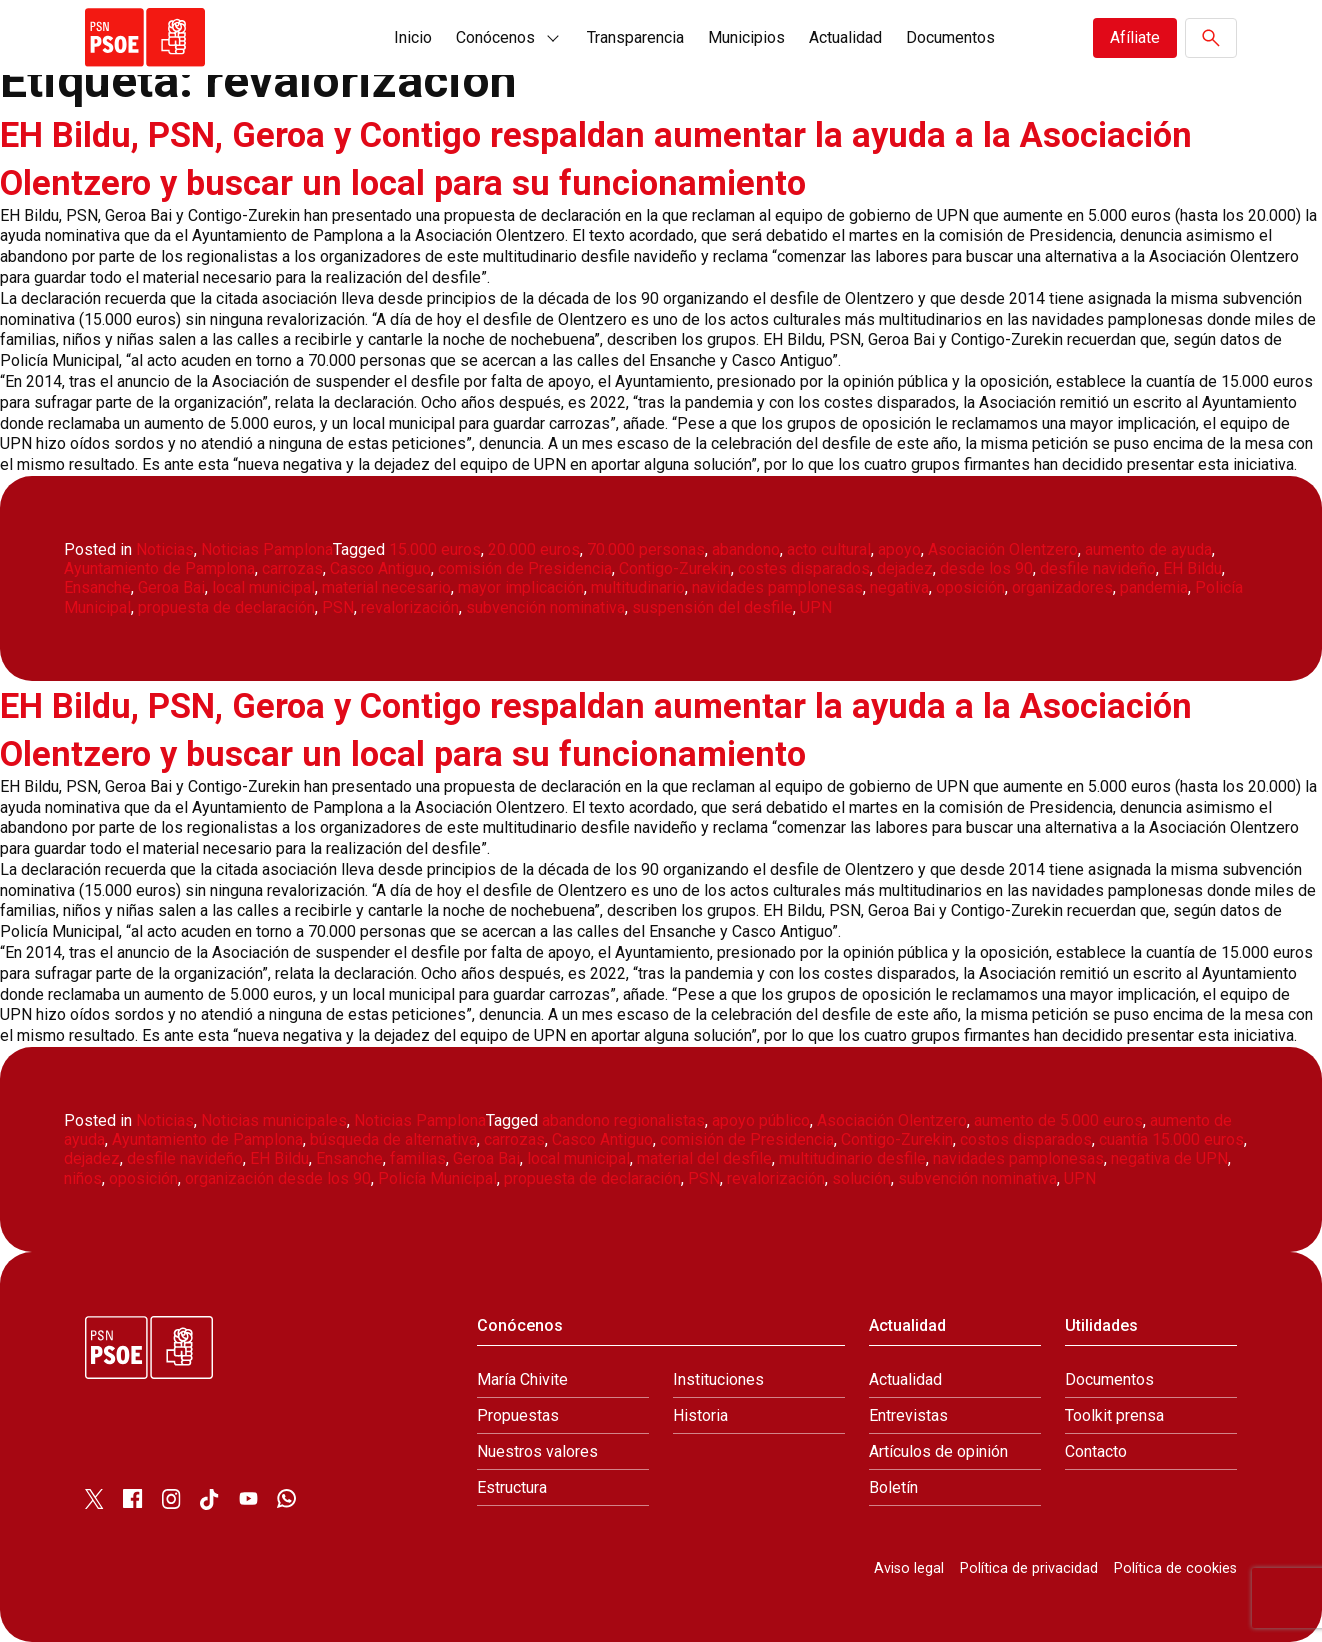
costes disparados (804, 568)
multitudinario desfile (852, 1158)
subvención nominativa (545, 607)
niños (83, 1178)
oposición (970, 587)
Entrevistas (908, 1415)
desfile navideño (1098, 568)
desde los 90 (986, 568)
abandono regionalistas (623, 1120)
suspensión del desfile (712, 607)
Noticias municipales (274, 1120)
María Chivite (522, 1379)
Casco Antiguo (380, 568)
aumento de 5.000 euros (1058, 1120)
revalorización (410, 607)
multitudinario (638, 587)
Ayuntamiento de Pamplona (159, 568)
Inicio (413, 37)
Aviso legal (909, 1568)
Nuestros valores (537, 1451)
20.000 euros (534, 549)
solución (861, 1178)
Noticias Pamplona (267, 549)
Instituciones (718, 1379)
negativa (899, 587)
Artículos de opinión (938, 1451)
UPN (816, 607)
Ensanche (97, 587)
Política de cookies (1175, 1568)
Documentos (950, 37)
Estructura (512, 1487)
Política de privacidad (1029, 1568)
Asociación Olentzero (1003, 549)
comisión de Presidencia (525, 568)
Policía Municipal (437, 1178)
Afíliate (1135, 37)
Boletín (893, 1487)
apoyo (899, 549)
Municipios (746, 37)
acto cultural (829, 549)
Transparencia (635, 37)
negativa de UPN (1169, 1158)
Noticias (165, 549)
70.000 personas (646, 549)
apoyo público (761, 1120)
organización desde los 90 (278, 1178)
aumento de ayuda (1148, 549)
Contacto (1096, 1451)
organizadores (1062, 587)
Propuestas (518, 1415)
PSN (338, 607)
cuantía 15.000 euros (1171, 1139)
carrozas (292, 568)
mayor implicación (521, 587)
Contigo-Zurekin (675, 568)
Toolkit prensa (1114, 1415)
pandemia (1154, 587)
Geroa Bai (171, 587)
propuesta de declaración (226, 607)
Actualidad (845, 37)
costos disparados (1026, 1139)
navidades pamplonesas (777, 587)
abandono (746, 549)
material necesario (386, 587)
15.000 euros (435, 549)
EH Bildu (1192, 568)
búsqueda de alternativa (393, 1139)
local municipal (263, 587)
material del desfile (704, 1158)
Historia (700, 1415)
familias (418, 1158)
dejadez (905, 568)
